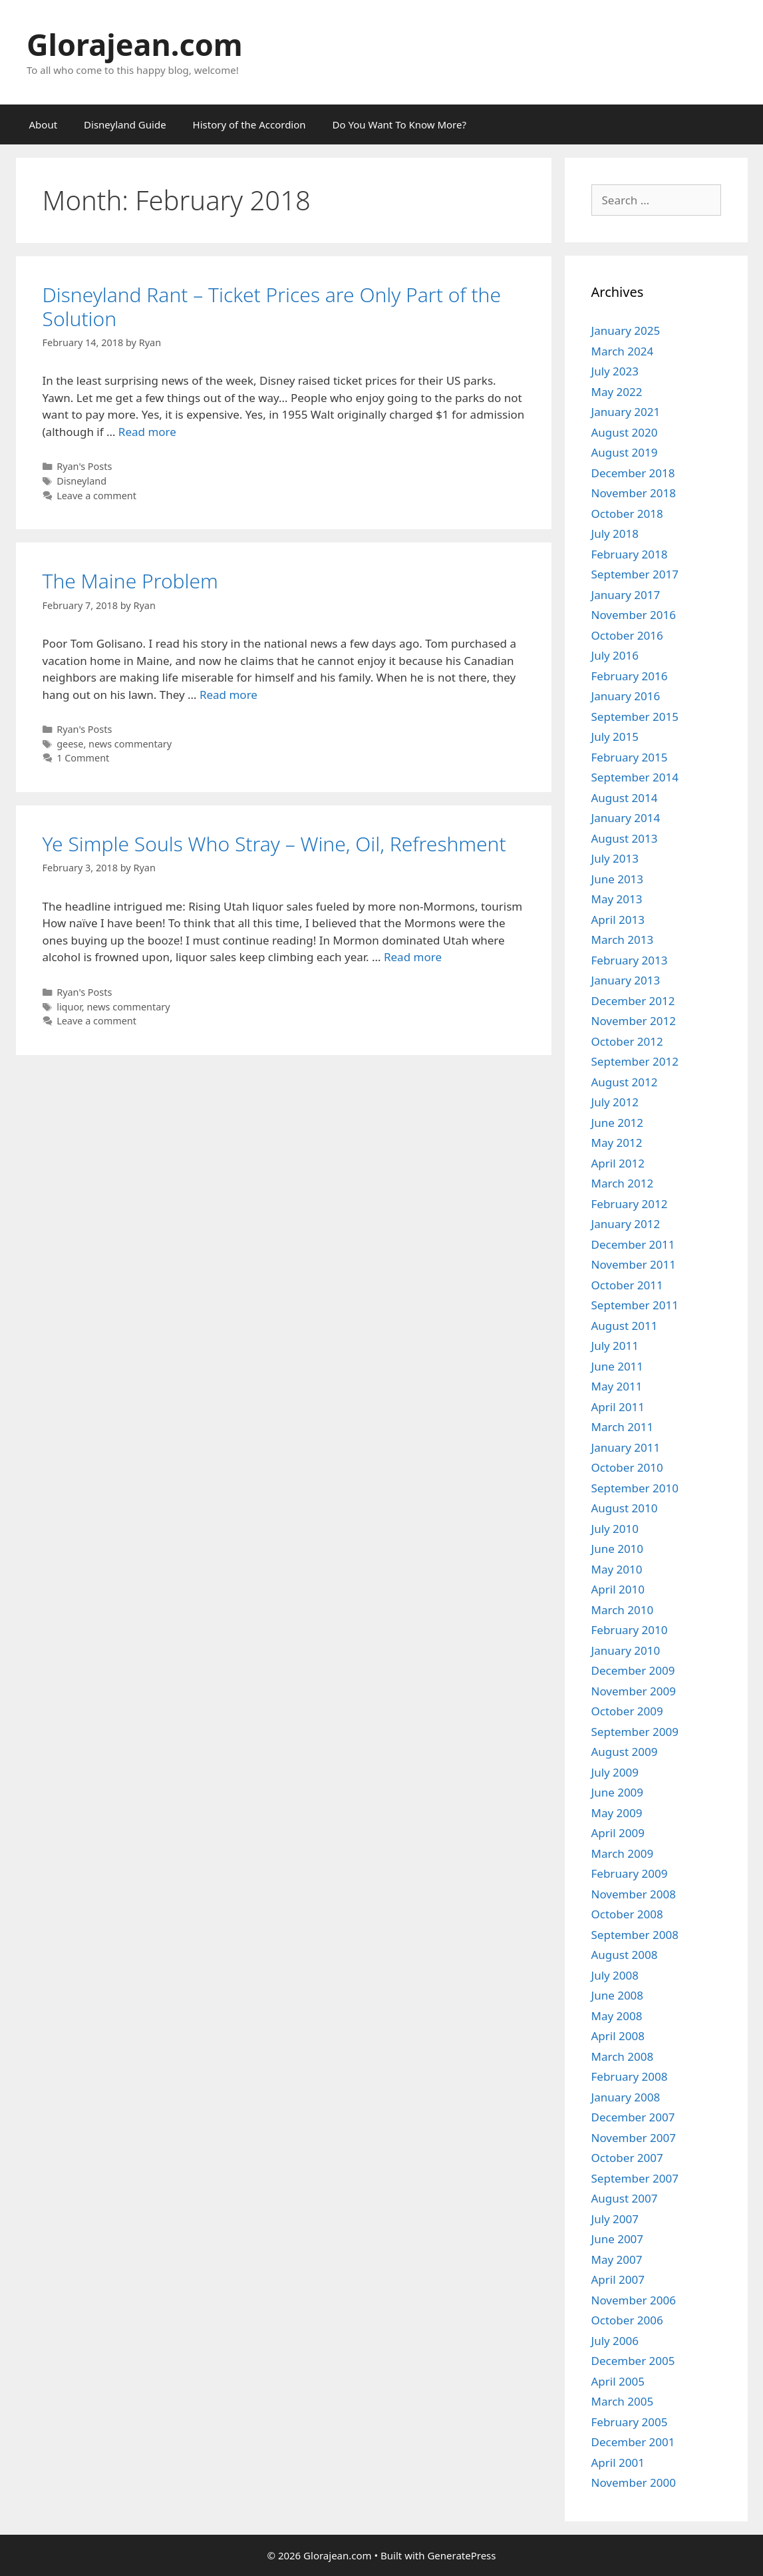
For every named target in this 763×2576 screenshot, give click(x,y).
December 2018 (633, 473)
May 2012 (617, 1142)
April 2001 (618, 2462)
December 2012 (633, 1000)
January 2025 (626, 330)
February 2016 (629, 676)
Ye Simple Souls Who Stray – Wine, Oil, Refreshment (274, 843)
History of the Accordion (249, 124)
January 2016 (626, 696)
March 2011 (622, 1426)
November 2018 (633, 493)
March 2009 (622, 1853)
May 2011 (617, 1386)
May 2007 (617, 2259)
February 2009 (629, 1873)
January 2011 (626, 1447)
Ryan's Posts (84, 466)
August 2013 (624, 838)
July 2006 (615, 2340)
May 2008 (617, 2016)
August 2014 (624, 797)
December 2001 (633, 2442)
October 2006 (627, 2320)
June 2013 (617, 879)
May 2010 (617, 1569)
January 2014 (626, 817)
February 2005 (629, 2422)
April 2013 (618, 919)
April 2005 (618, 2381)
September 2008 (635, 1934)
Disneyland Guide (125, 124)
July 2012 (615, 1102)
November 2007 (633, 2137)
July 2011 (615, 1345)
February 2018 (629, 554)
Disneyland (81, 481)
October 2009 (627, 1711)
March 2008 (622, 2056)
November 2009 (633, 1691)
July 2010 (615, 1528)
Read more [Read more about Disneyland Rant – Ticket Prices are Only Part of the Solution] (147, 431)
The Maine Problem (130, 580)
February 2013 (629, 960)
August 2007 (624, 2198)
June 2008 (617, 1995)
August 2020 (624, 432)
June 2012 (617, 1122)
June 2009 (617, 1792)
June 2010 (617, 1548)
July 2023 (615, 371)
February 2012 (629, 1203)
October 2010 (627, 1467)
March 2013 (622, 939)
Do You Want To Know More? (399, 124)
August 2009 (624, 1751)
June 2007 (617, 2239)
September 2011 (635, 1305)
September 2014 (635, 777)
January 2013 (626, 980)
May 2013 (617, 899)
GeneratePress (461, 2555)
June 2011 (617, 1366)
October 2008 (627, 1914)
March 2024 (622, 351)
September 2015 (635, 716)
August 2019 (624, 452)
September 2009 (635, 1731)
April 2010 (618, 1589)
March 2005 (622, 2401)
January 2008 (626, 2097)
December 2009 (633, 1670)
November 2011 (633, 1264)
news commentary (130, 744)
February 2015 (629, 757)
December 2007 (633, 2117)
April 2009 (618, 1832)
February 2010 (629, 1629)
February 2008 (629, 2076)
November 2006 (633, 2300)
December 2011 (633, 1244)
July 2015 (615, 736)
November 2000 (633, 2482)
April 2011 (618, 1406)
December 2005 (633, 2360)
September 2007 (635, 2178)
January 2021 (626, 411)
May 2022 (617, 391)
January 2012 (626, 1223)
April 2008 (618, 2035)
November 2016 (633, 614)
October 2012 (627, 1041)
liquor (69, 1006)
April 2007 (618, 2279)
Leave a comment (96, 495)
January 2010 (626, 1650)
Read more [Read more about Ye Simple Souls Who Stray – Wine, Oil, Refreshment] (413, 957)
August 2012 (624, 1082)
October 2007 (627, 2157)
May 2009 (617, 1813)
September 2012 (635, 1061)
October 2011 (627, 1285)
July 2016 (615, 655)
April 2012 (618, 1163)
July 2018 (615, 533)
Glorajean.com (135, 44)
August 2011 (624, 1325)
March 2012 (622, 1183)
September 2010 (635, 1488)
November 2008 (633, 1894)
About (43, 124)
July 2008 (615, 1975)
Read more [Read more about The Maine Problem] (228, 694)
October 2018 (627, 513)
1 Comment (83, 757)
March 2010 (622, 1609)
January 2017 (626, 594)
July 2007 (615, 2219)
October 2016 (627, 635)
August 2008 (624, 1954)
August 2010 (624, 1508)
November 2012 (633, 1020)
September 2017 (635, 574)
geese (70, 744)
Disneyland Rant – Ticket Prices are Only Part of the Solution (272, 306)
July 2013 (615, 858)
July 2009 (615, 1772)
